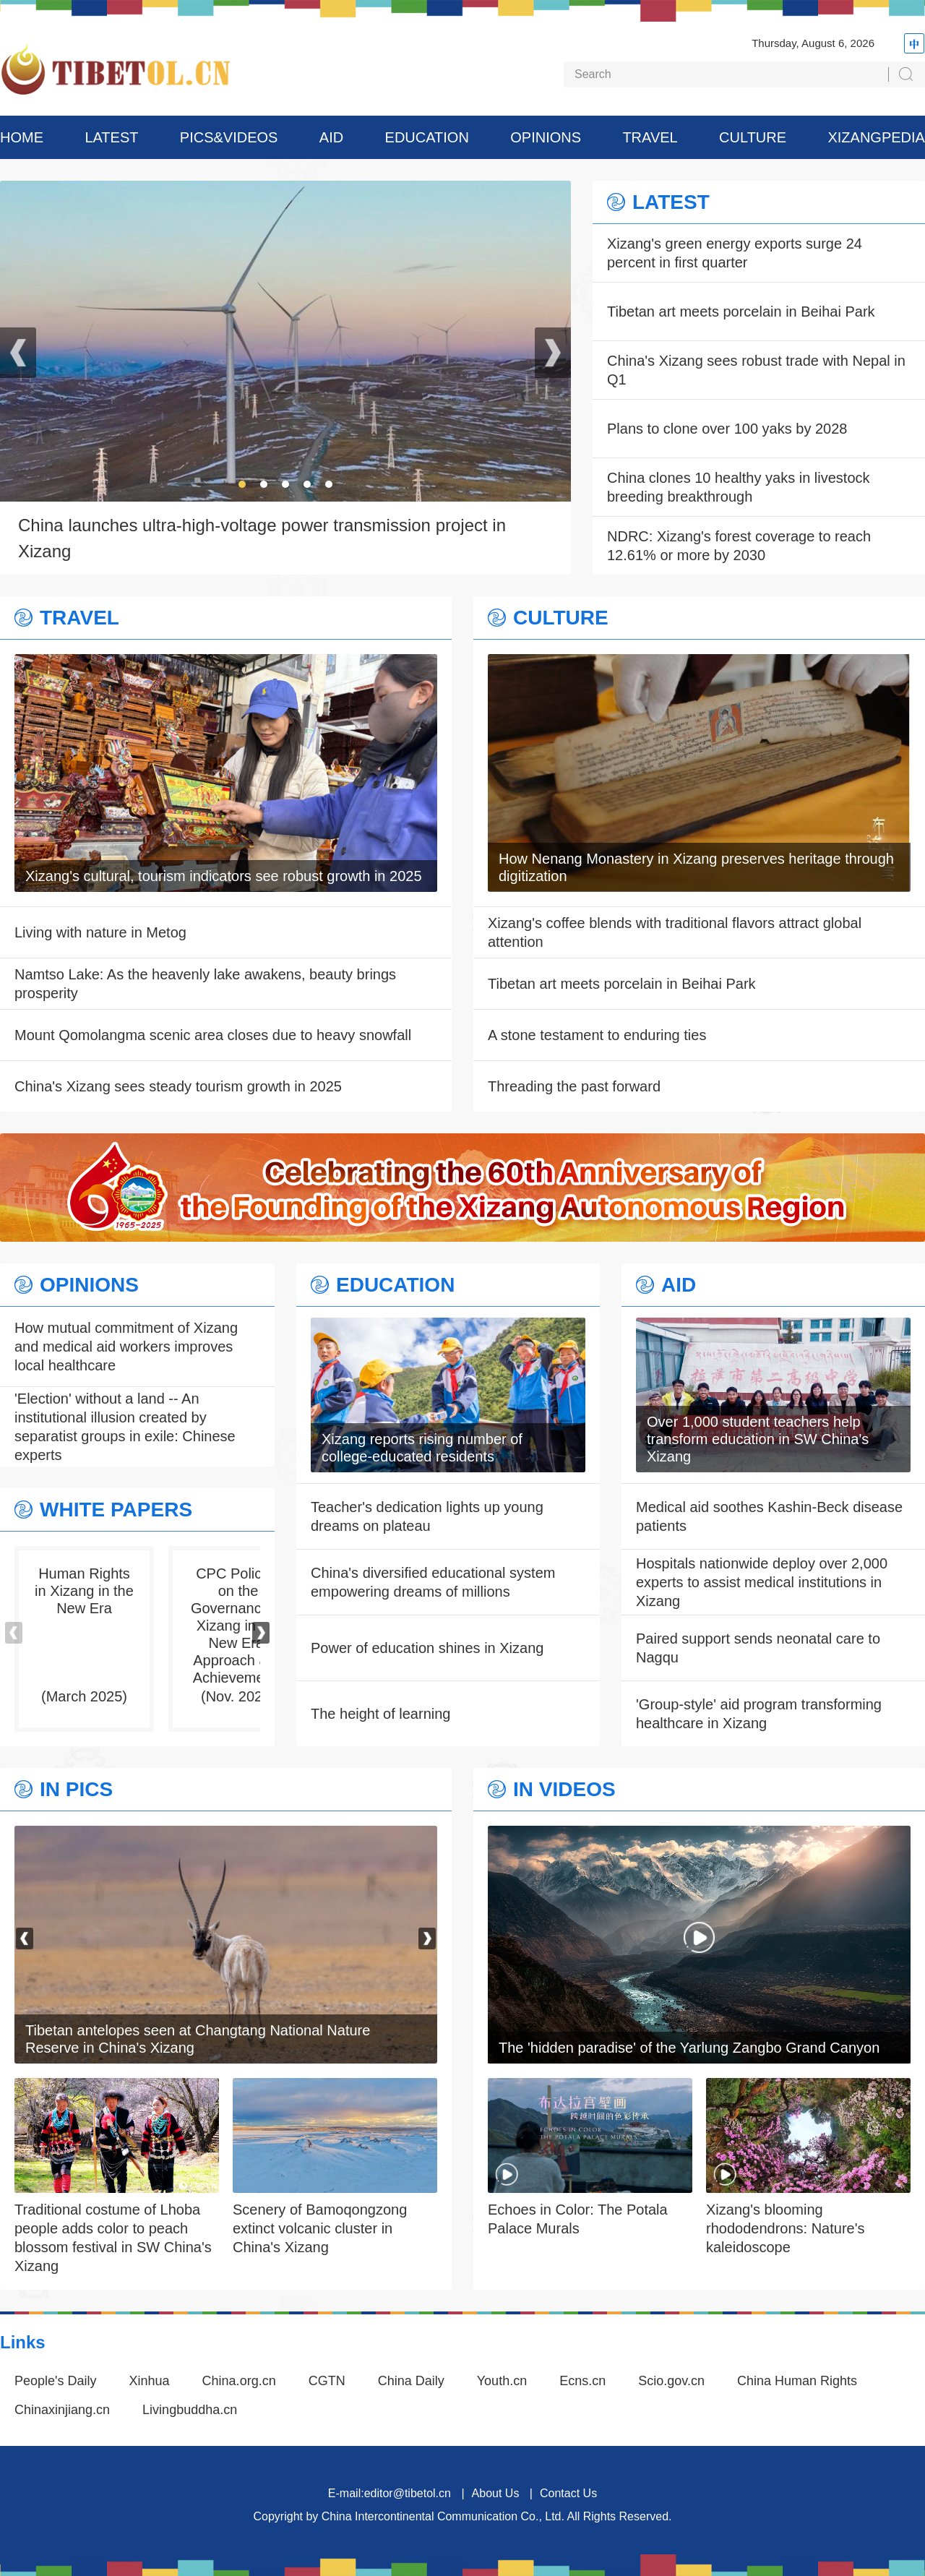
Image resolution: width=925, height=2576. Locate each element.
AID (331, 137)
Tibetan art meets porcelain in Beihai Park (741, 311)
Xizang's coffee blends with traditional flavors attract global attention (674, 932)
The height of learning (380, 1714)
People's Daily (55, 2381)
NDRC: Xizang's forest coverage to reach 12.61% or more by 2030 (739, 545)
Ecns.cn (582, 2381)
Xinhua (149, 2381)
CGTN (327, 2381)
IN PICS (76, 1789)
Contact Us (568, 2493)
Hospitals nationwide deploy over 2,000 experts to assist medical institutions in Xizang (761, 1582)
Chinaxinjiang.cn (62, 2410)
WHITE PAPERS (116, 1509)
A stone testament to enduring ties (597, 1035)
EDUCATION (427, 137)
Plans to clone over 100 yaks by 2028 (727, 429)
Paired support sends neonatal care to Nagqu (758, 1648)
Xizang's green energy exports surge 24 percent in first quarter (734, 253)
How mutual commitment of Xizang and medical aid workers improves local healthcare (126, 1346)
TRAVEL (649, 137)
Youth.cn (502, 2381)
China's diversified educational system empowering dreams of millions (433, 1582)
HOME (21, 137)
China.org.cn (239, 2381)
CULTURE (752, 137)
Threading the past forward (574, 1086)
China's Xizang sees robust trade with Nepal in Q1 (756, 370)
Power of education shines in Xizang (427, 1648)
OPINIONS (545, 137)
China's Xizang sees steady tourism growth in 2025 (178, 1086)
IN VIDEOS (564, 1789)
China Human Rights (797, 2381)
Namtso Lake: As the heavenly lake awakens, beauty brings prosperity (205, 983)
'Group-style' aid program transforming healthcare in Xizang (759, 1713)
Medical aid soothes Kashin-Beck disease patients (769, 1516)
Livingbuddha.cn (189, 2410)
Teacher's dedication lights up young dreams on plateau (427, 1516)
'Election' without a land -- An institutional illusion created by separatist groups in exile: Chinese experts (125, 1427)
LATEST (111, 137)
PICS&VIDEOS (229, 137)
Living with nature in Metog (100, 932)
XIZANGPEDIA (875, 137)
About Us (496, 2493)
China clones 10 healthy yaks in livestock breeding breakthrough (738, 487)
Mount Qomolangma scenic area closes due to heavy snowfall (212, 1035)
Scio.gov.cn (671, 2381)
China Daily (411, 2381)
